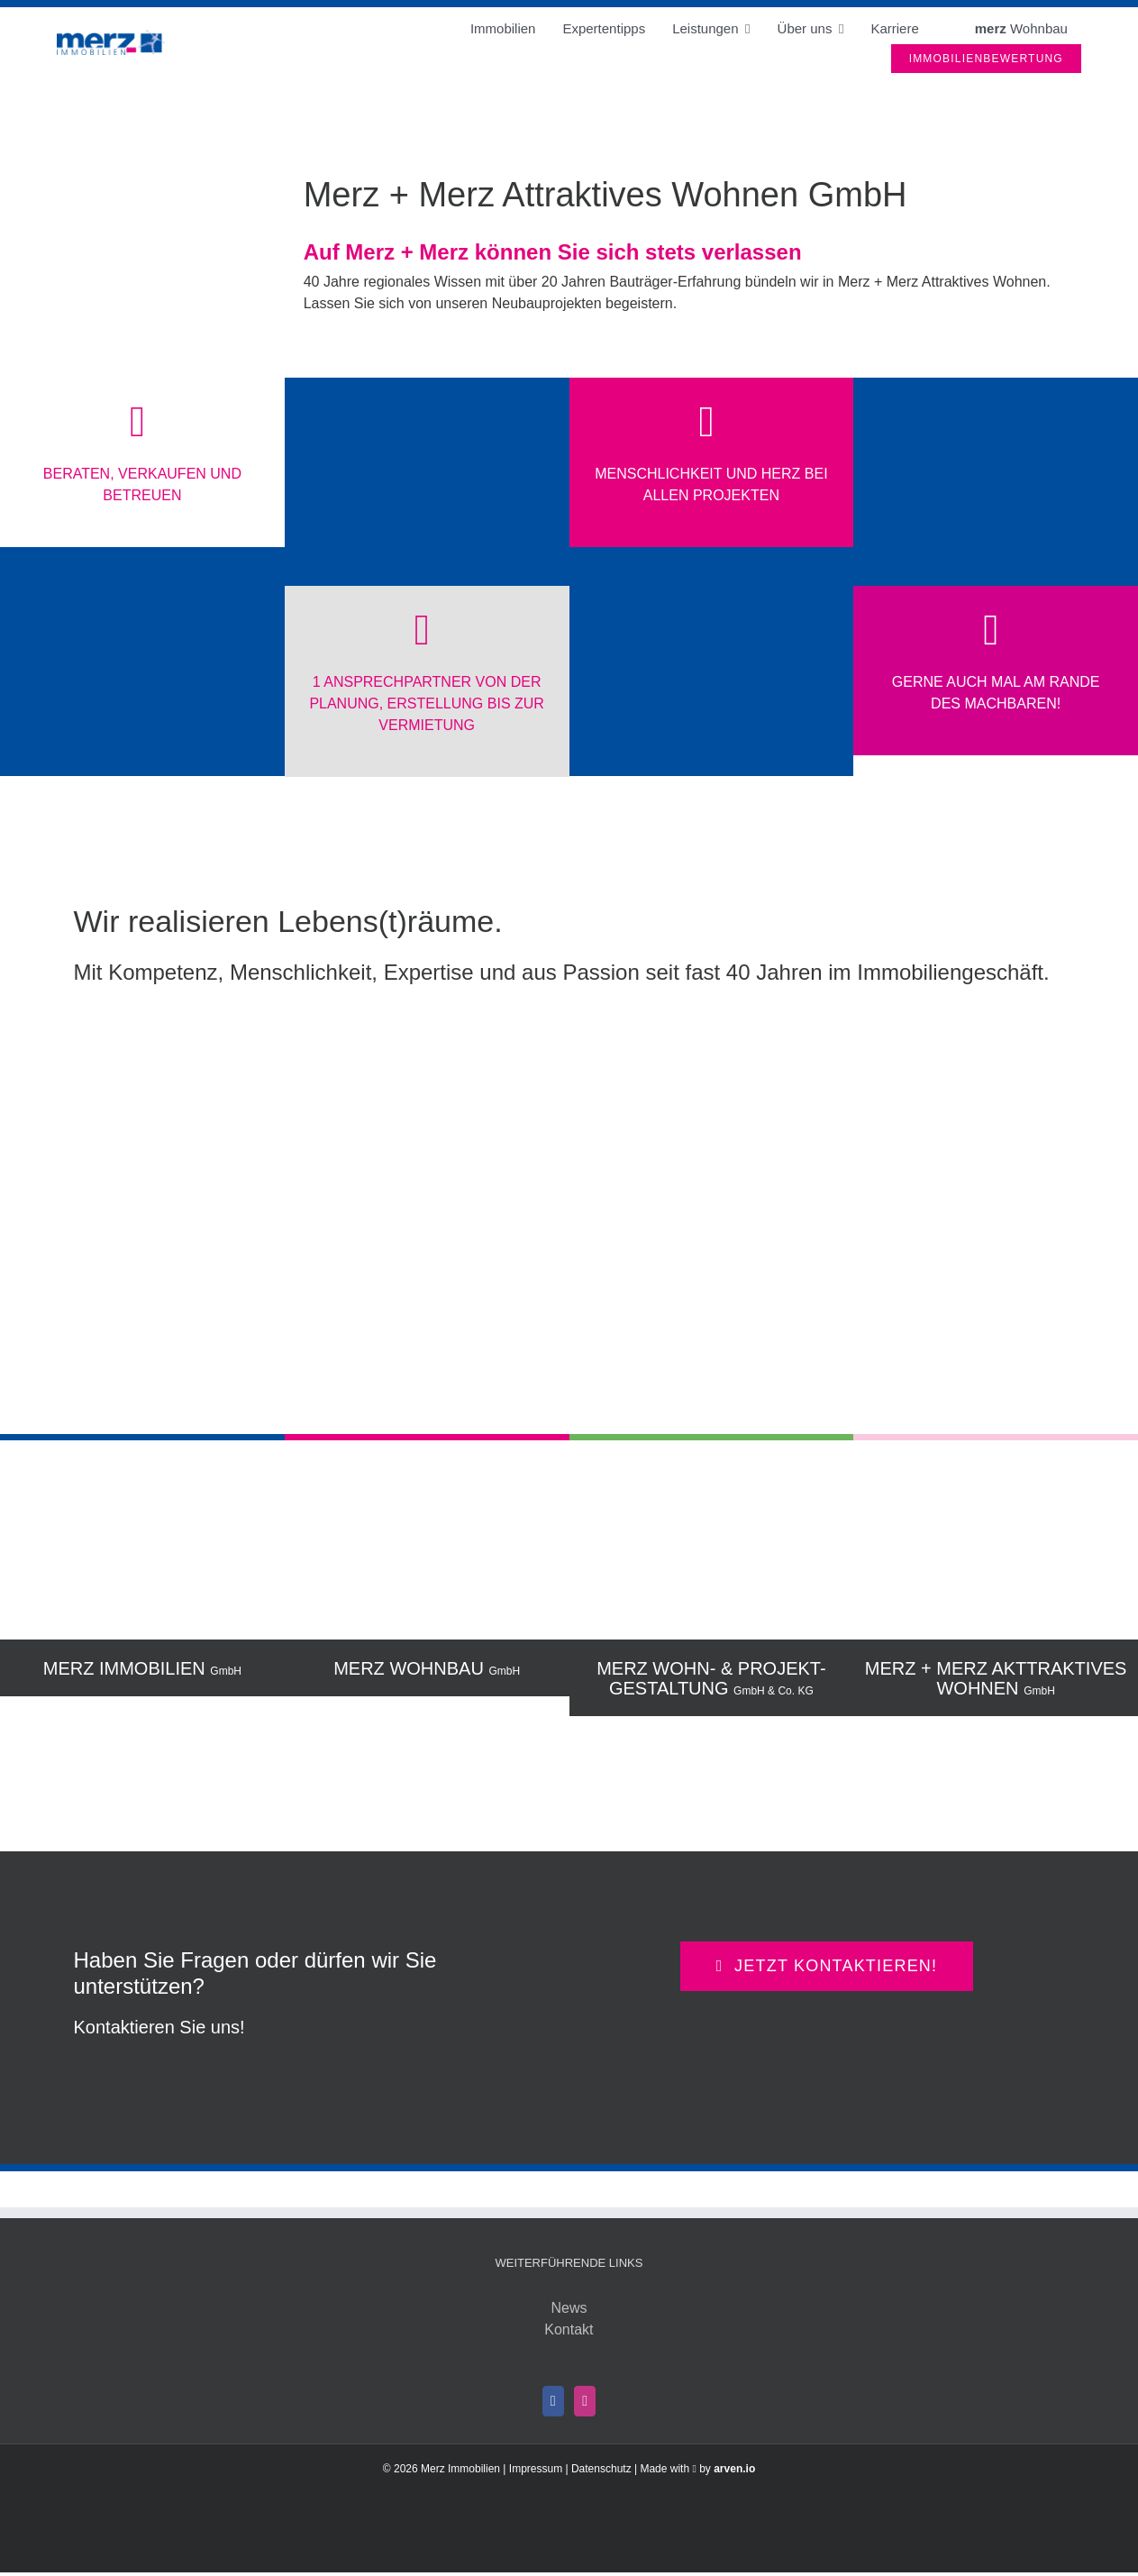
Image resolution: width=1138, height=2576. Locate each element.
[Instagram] (585, 2401)
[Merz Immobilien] (111, 36)
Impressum (535, 2468)
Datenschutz (601, 2468)
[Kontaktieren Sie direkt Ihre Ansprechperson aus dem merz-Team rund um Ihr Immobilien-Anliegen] (827, 1966)
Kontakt (568, 2329)
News (569, 2308)
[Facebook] (553, 2401)
